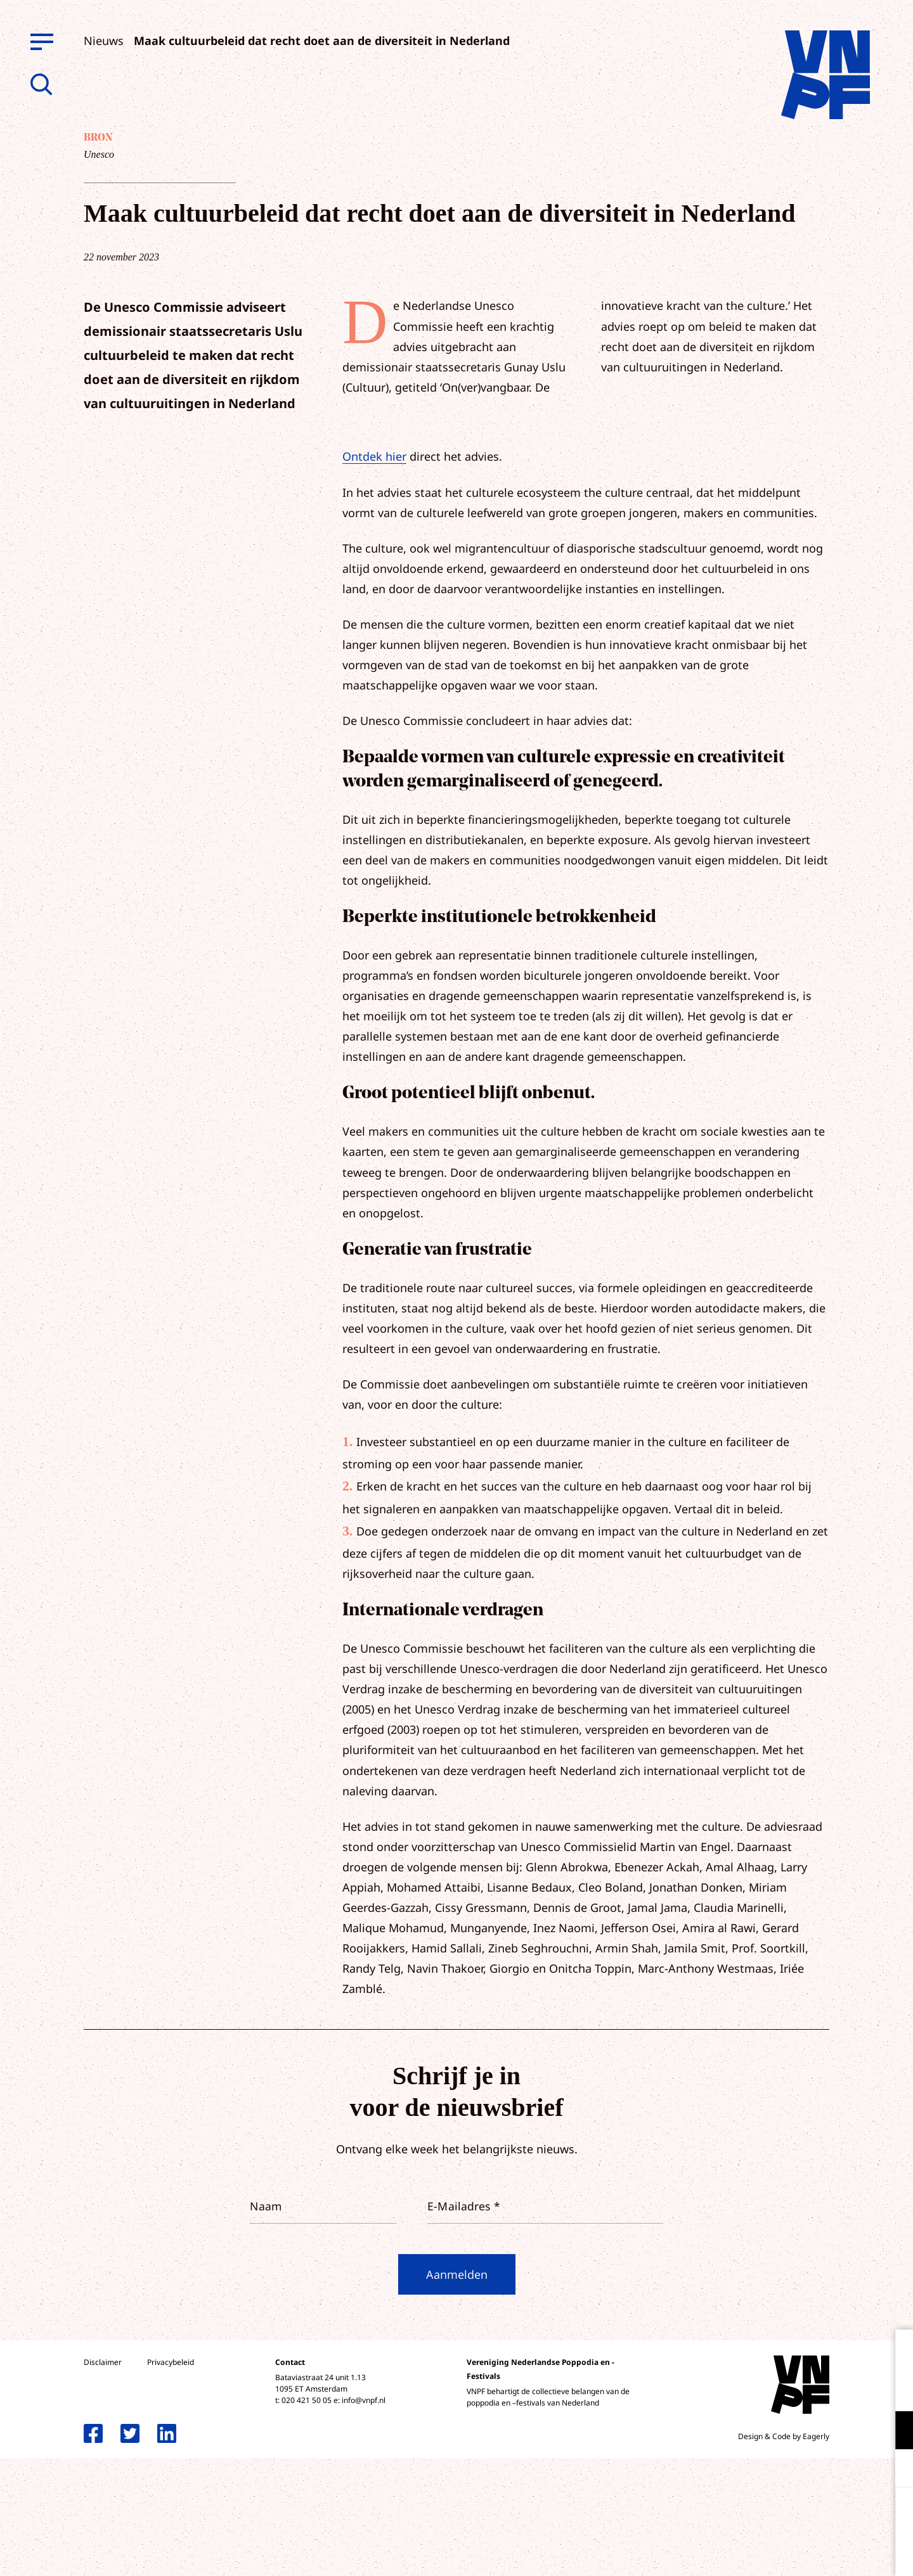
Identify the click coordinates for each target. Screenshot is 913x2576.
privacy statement (850, 2388)
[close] (893, 2352)
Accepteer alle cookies (805, 2515)
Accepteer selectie (805, 2552)
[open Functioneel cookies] (892, 2431)
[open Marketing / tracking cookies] (892, 2469)
